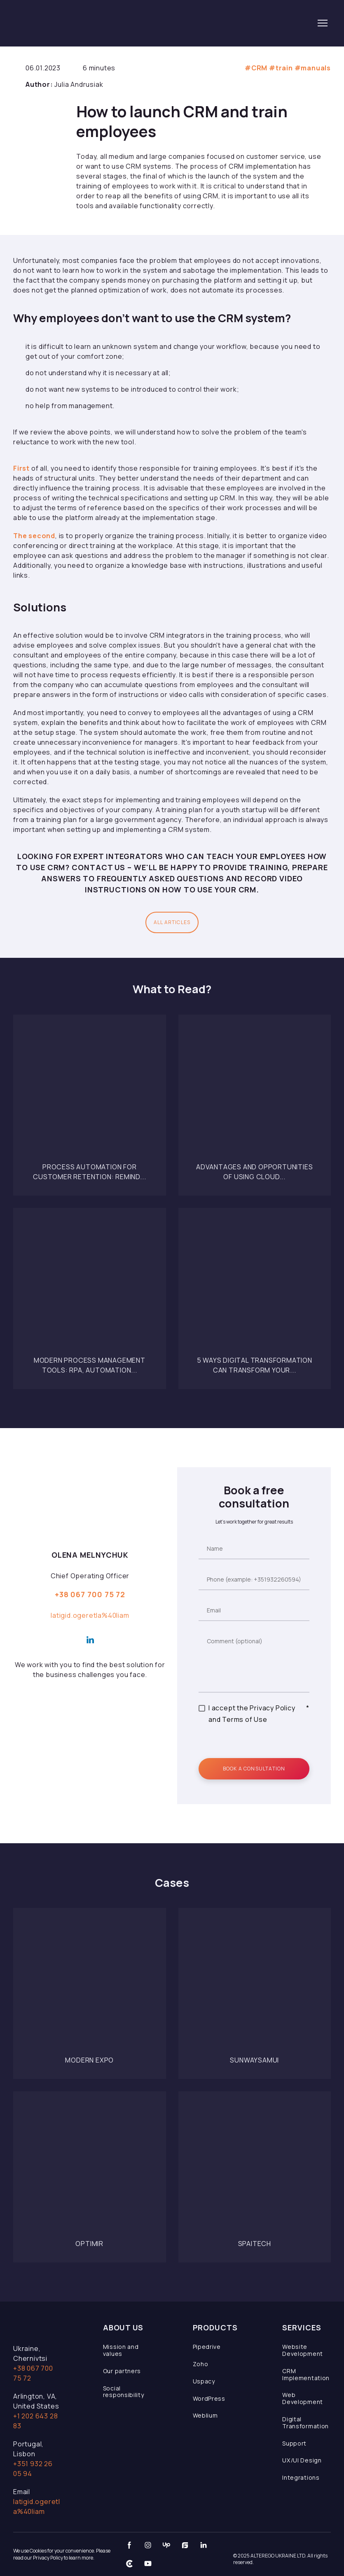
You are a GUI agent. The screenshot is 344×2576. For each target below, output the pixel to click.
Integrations (300, 2477)
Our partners (122, 2371)
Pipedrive (207, 2347)
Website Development (302, 2350)
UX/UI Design (301, 2460)
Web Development (302, 2398)
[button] (172, 922)
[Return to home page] (71, 22)
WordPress (209, 2398)
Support (294, 2443)
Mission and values (121, 2350)
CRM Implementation (306, 2374)
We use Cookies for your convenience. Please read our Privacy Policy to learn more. (61, 2554)
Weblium (205, 2415)
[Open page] (89, 1091)
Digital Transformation (305, 2422)
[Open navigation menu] (322, 23)
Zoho (200, 2364)
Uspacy (204, 2381)
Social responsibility (123, 2391)
